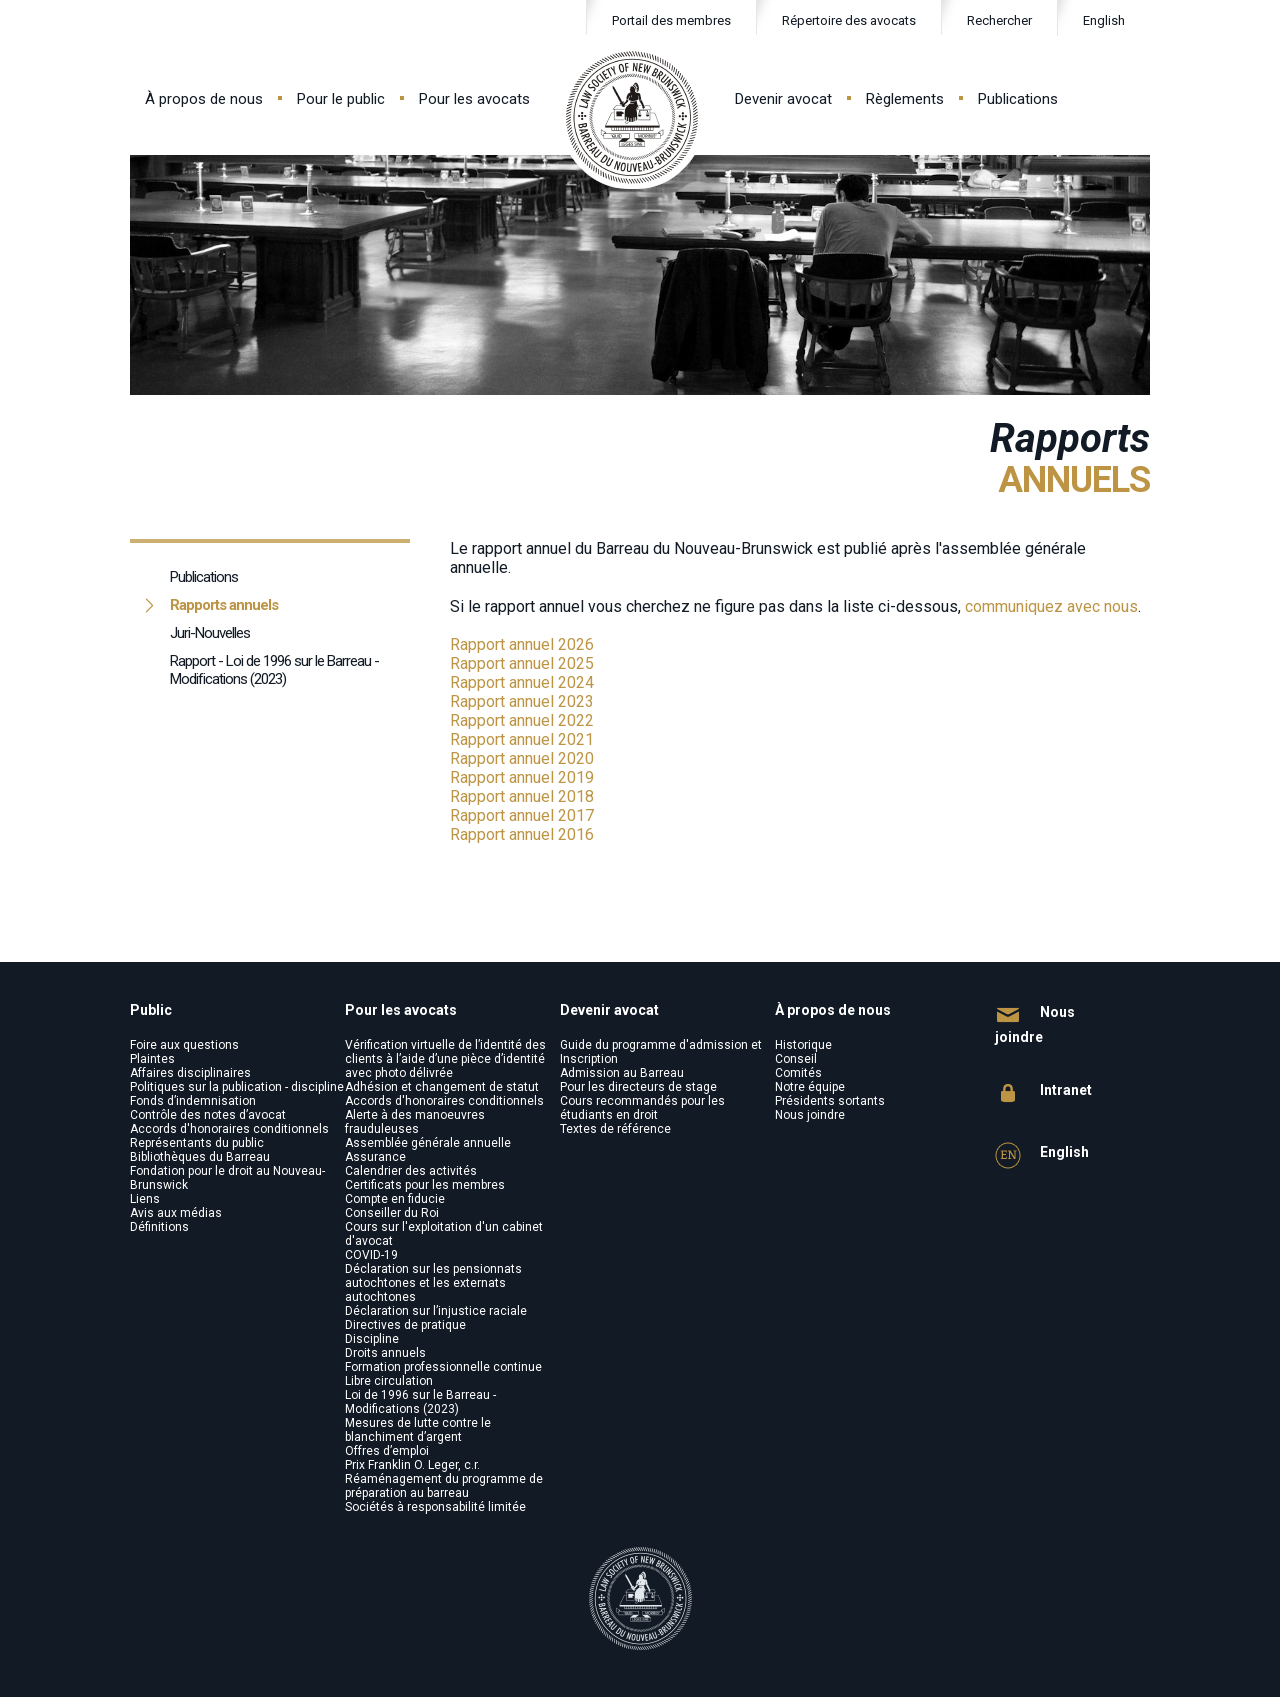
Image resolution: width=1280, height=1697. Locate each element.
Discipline (372, 1339)
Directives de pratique (405, 1325)
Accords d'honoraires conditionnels (229, 1129)
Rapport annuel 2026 (522, 644)
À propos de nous (204, 99)
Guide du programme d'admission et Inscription (661, 1052)
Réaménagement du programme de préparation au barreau (444, 1486)
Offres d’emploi (387, 1451)
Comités (798, 1073)
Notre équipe (810, 1087)
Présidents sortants (830, 1101)
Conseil (796, 1059)
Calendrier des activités (411, 1171)
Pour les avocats (474, 99)
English (1104, 20)
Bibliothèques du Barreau (200, 1157)
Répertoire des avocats (849, 20)
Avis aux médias (176, 1213)
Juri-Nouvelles (210, 633)
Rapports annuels (224, 605)
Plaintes (152, 1059)
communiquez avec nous (1051, 606)
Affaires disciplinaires (190, 1073)
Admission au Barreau (622, 1073)
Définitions (159, 1227)
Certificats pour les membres (425, 1185)
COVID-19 (371, 1255)
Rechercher (987, 21)
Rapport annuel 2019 (522, 777)
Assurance (375, 1157)
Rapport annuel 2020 (522, 758)
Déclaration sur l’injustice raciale (436, 1311)
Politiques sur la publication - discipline (237, 1087)
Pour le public (341, 99)
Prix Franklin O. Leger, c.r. (412, 1465)
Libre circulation (389, 1381)
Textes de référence (615, 1129)
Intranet (1043, 1093)
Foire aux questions (184, 1045)
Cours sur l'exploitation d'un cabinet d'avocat (444, 1234)
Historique (803, 1045)
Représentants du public (197, 1143)
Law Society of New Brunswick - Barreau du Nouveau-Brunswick (632, 117)
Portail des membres (671, 20)
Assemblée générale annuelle (428, 1143)
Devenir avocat (783, 99)
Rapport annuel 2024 (522, 682)
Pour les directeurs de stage (638, 1087)
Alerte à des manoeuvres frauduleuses (415, 1122)
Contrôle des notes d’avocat (208, 1115)
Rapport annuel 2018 (522, 796)
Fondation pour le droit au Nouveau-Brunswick (227, 1178)
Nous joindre (810, 1115)
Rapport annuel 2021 (522, 739)
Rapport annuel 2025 (522, 663)
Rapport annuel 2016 (522, 834)
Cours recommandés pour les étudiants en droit (642, 1108)
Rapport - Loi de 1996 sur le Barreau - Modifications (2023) (274, 670)
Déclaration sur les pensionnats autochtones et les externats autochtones (433, 1283)
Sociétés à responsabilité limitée (435, 1507)
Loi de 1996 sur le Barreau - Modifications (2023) (420, 1402)
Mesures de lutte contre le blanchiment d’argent (418, 1430)
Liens (145, 1199)
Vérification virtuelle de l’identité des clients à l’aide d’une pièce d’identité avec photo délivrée (445, 1059)
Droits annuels (385, 1353)
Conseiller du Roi (392, 1213)
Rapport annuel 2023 (522, 701)
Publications (1018, 99)
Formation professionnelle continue (443, 1367)
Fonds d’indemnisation (193, 1101)
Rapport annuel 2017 (522, 815)
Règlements (905, 99)
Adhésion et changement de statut (442, 1087)
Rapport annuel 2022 (522, 720)
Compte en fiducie (395, 1199)
